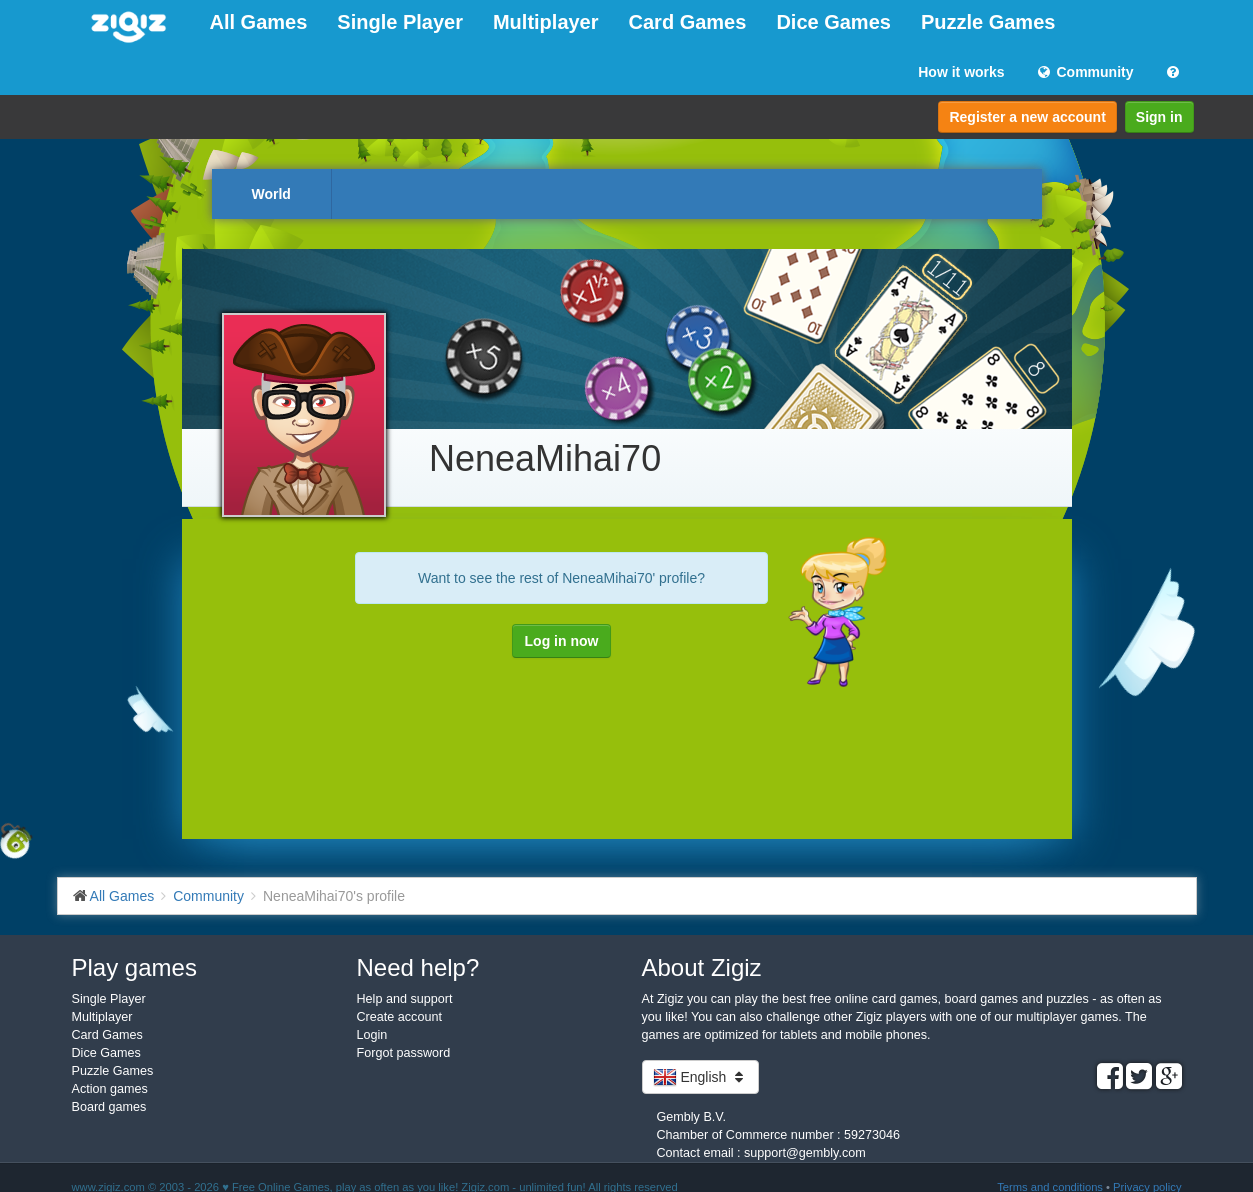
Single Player (400, 22)
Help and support (405, 999)
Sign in (1159, 117)
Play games (134, 967)
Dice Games (833, 22)
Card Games (688, 22)
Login (372, 1035)
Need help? (418, 967)
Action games (110, 1089)
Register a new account (1027, 117)
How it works (961, 72)
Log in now (562, 641)
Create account (399, 1017)
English (701, 1077)
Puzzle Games (988, 22)
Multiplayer (546, 22)
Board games (109, 1107)
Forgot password (404, 1053)
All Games (259, 22)
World (271, 194)
